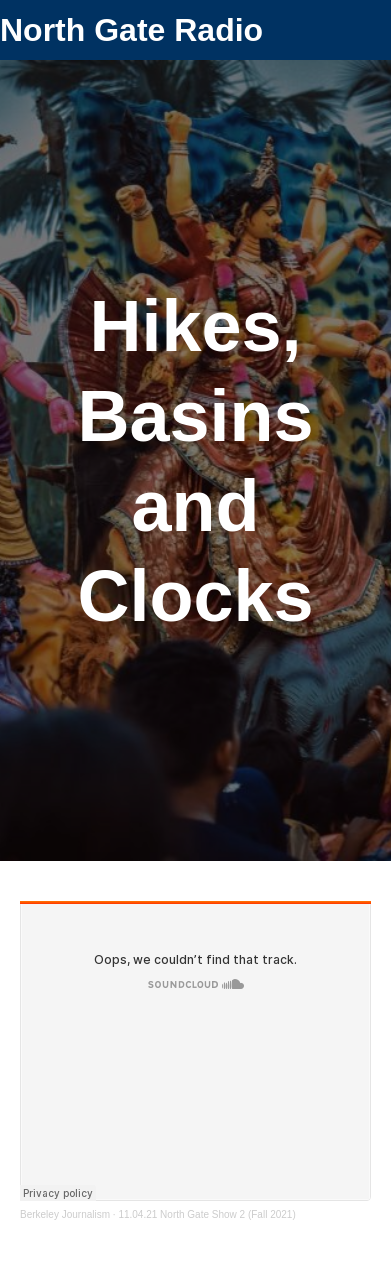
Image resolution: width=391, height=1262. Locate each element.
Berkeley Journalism (65, 1214)
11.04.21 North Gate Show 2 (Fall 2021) (206, 1214)
